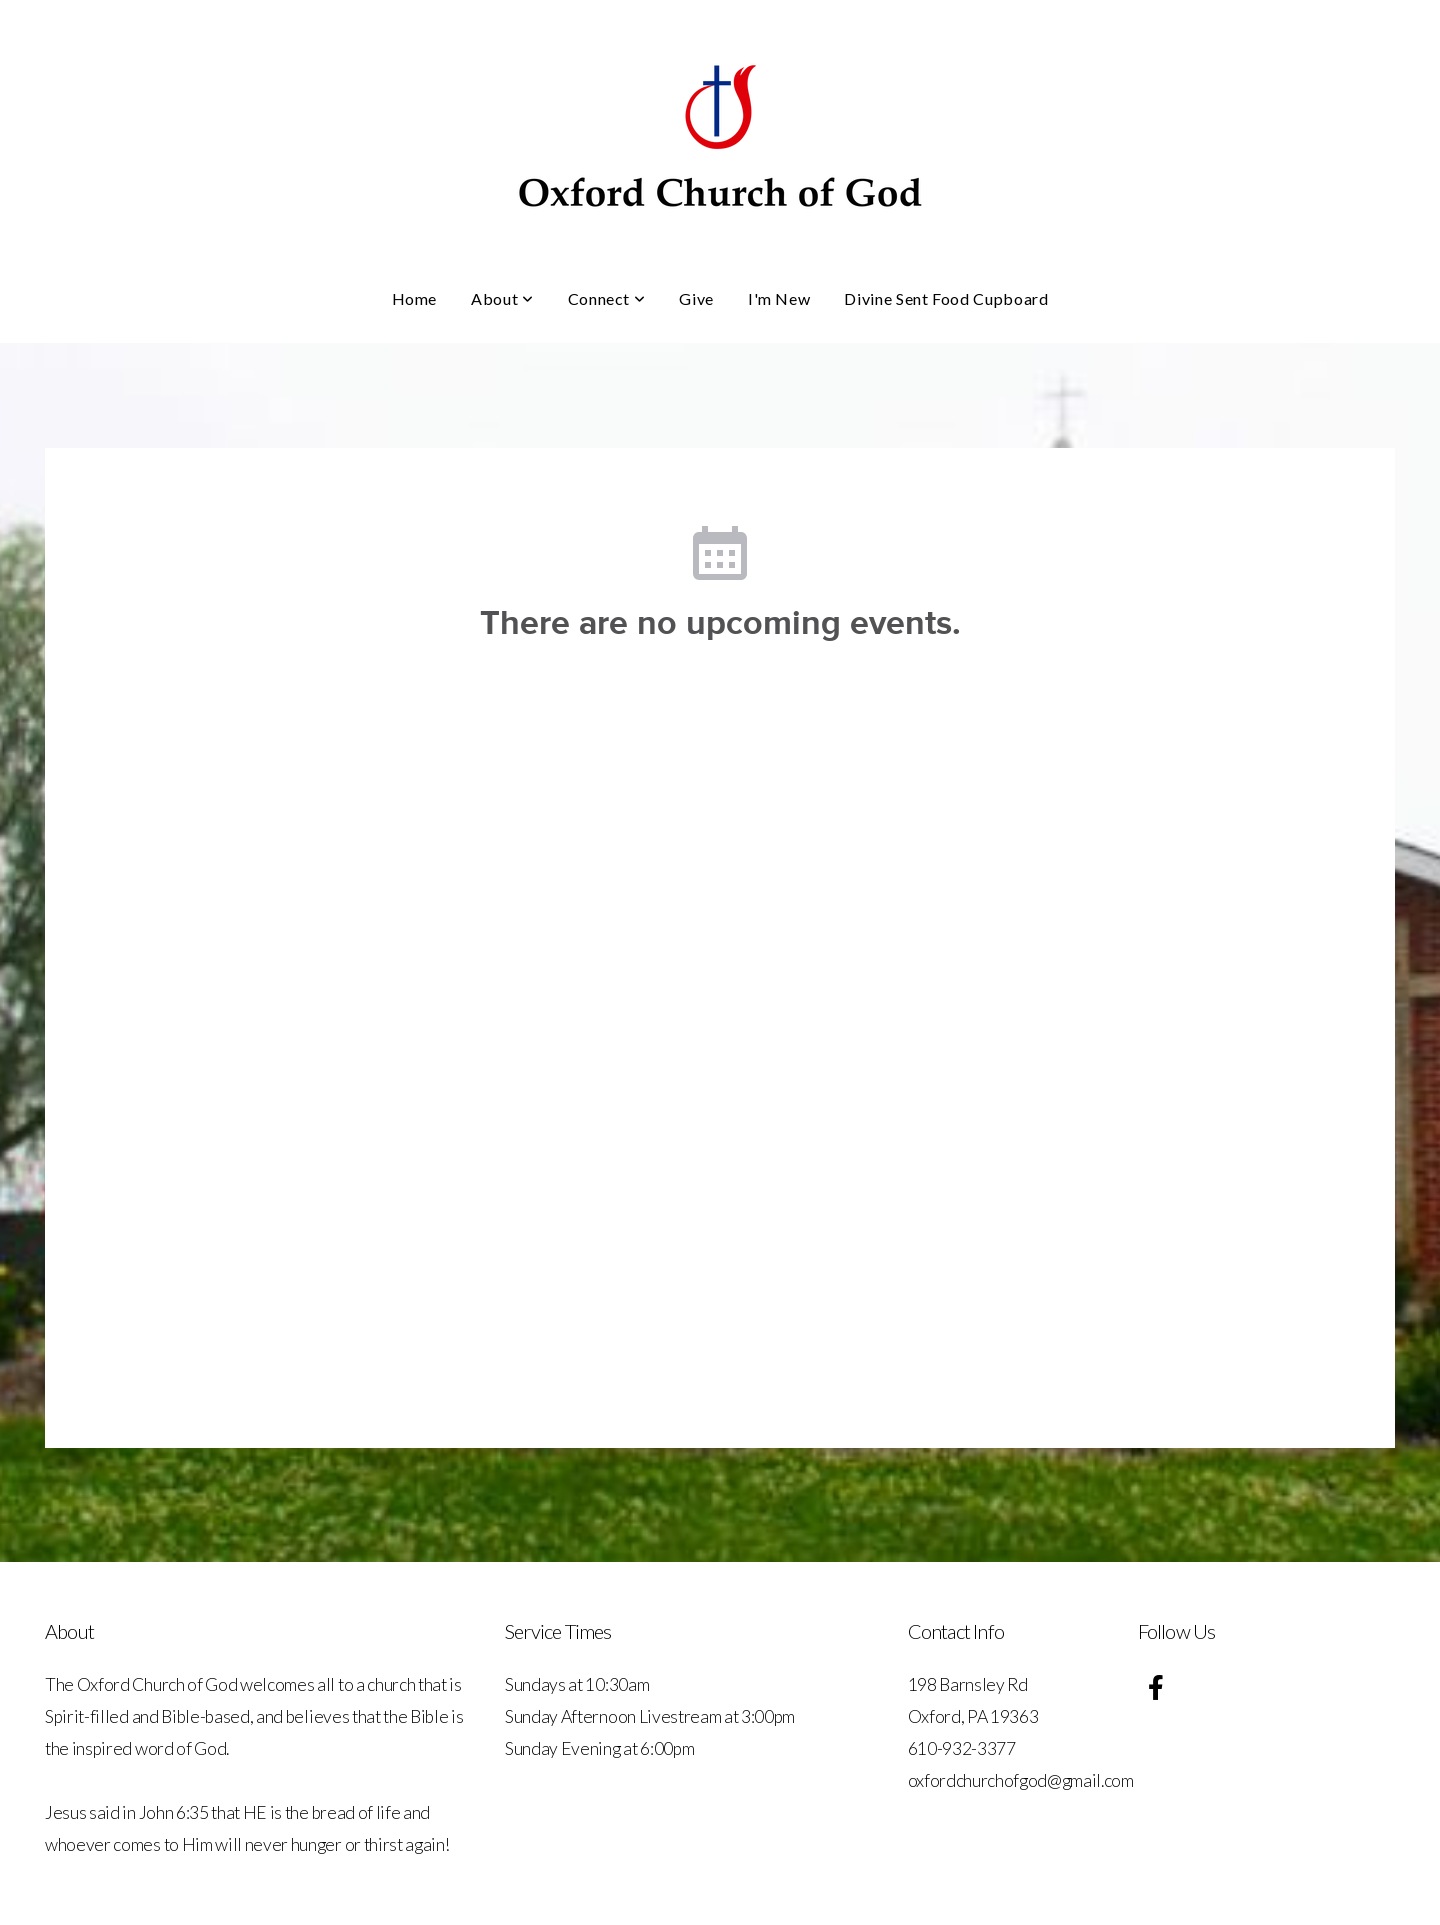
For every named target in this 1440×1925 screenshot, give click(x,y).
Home (415, 298)
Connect (607, 298)
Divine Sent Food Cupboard (946, 298)
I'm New (779, 298)
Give (696, 298)
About (502, 298)
